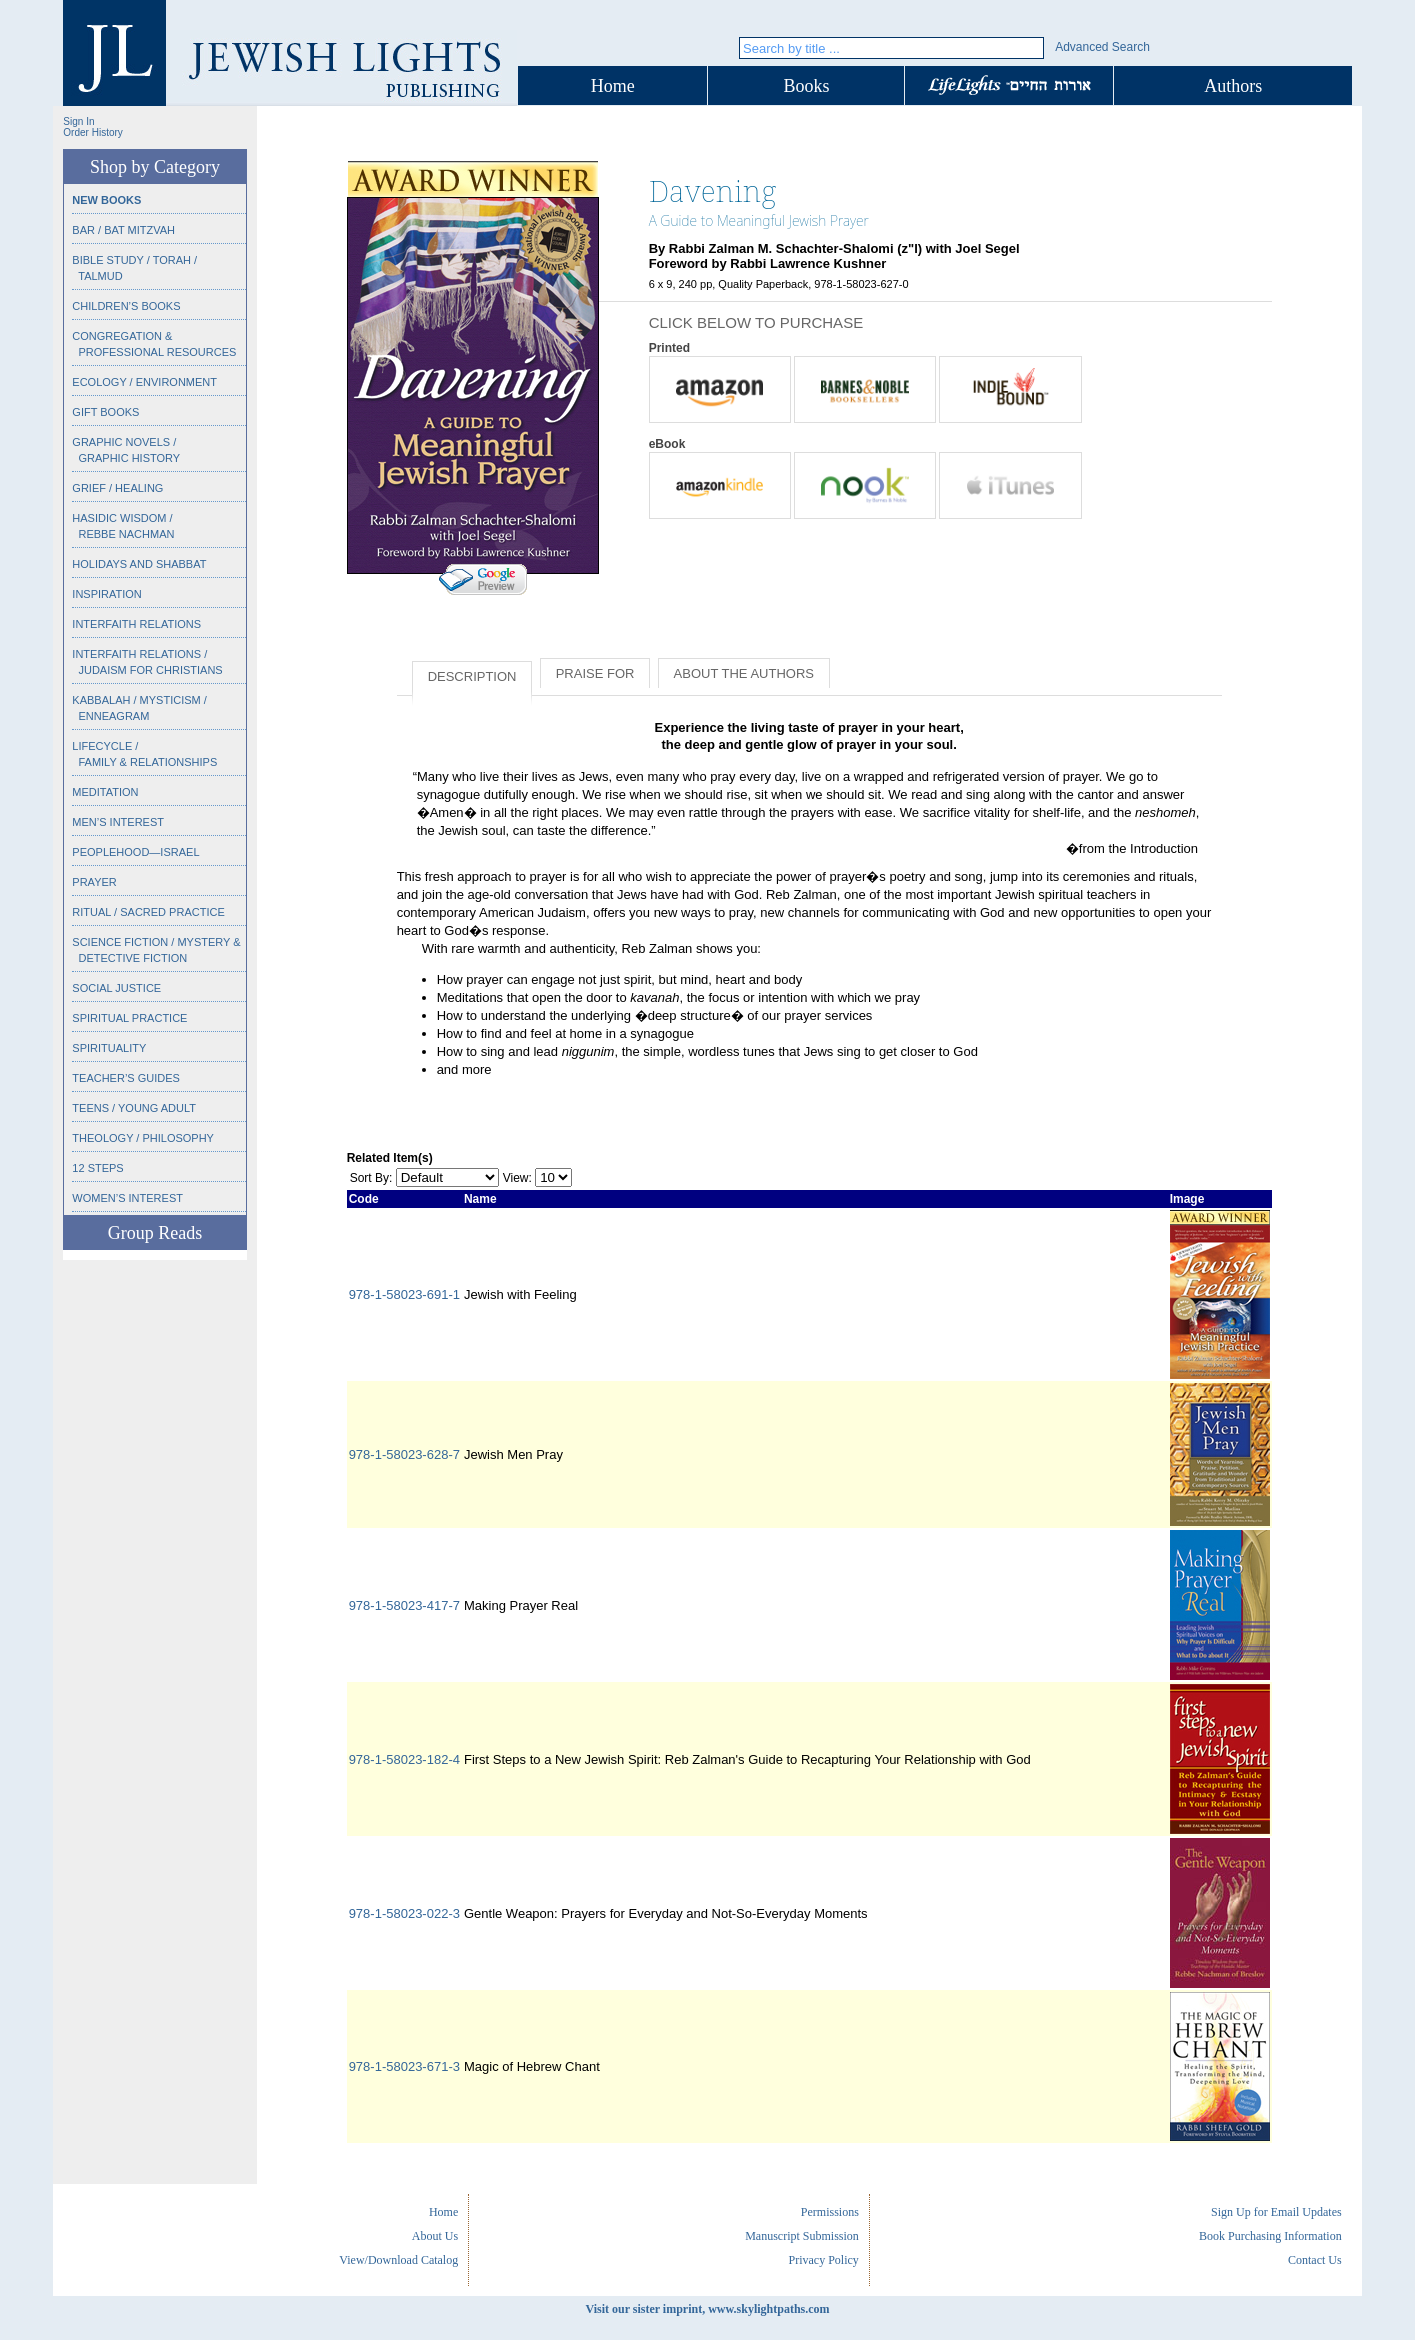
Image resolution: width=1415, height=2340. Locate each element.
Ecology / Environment (144, 382)
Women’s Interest (127, 1198)
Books (806, 86)
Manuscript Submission (802, 2236)
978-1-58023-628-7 (404, 1454)
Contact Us (1315, 2260)
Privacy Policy (824, 2260)
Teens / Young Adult (134, 1108)
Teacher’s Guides (126, 1078)
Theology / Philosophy (143, 1138)
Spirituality (109, 1048)
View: (517, 1178)
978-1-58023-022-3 (404, 1913)
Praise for (595, 673)
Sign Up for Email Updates (1276, 2212)
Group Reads (155, 1233)
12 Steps (97, 1168)
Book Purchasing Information (1270, 2236)
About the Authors (744, 673)
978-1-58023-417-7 (404, 1605)
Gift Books (105, 412)
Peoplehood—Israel (135, 852)
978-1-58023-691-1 (404, 1294)
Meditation (105, 792)
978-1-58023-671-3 (404, 2066)
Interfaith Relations (136, 624)
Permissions (830, 2212)
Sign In (78, 121)
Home (613, 86)
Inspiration (106, 594)
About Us (435, 2236)
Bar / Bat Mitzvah (123, 230)
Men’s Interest (118, 822)
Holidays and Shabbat (139, 564)
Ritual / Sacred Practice (148, 912)
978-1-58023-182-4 (404, 1759)
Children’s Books (126, 306)
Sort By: (371, 1178)
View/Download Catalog (398, 2260)
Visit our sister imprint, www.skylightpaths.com (707, 2309)
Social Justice (116, 988)
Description (472, 676)
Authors (1233, 86)
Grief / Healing (117, 488)
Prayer (94, 882)
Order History (92, 132)
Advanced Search (1102, 47)
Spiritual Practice (129, 1018)
